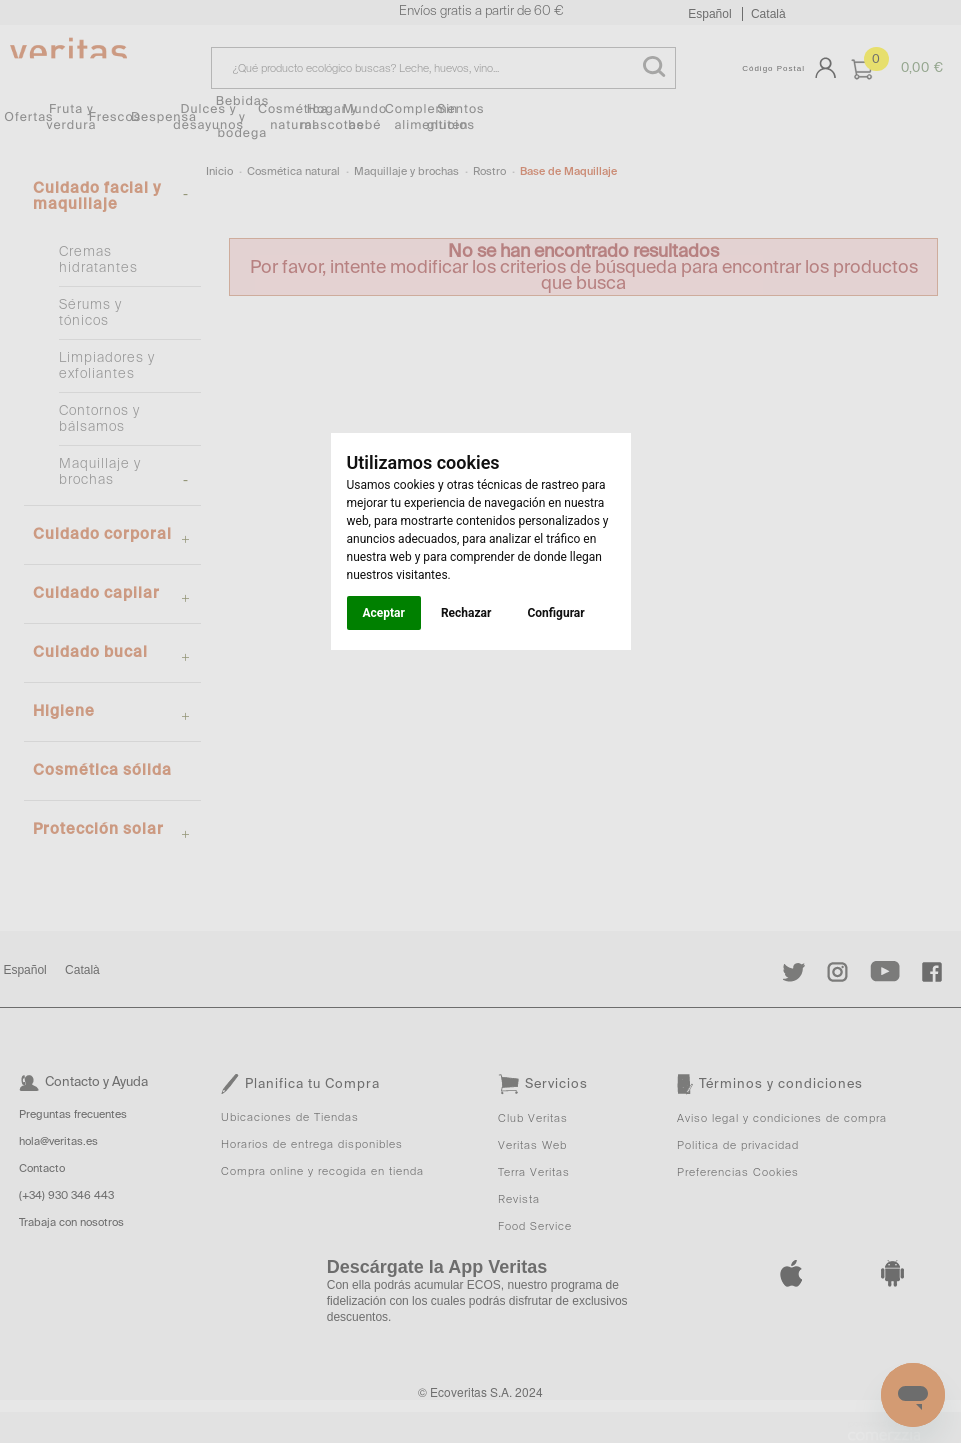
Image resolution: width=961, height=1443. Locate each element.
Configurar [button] (555, 613)
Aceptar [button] (384, 613)
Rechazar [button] (466, 613)
